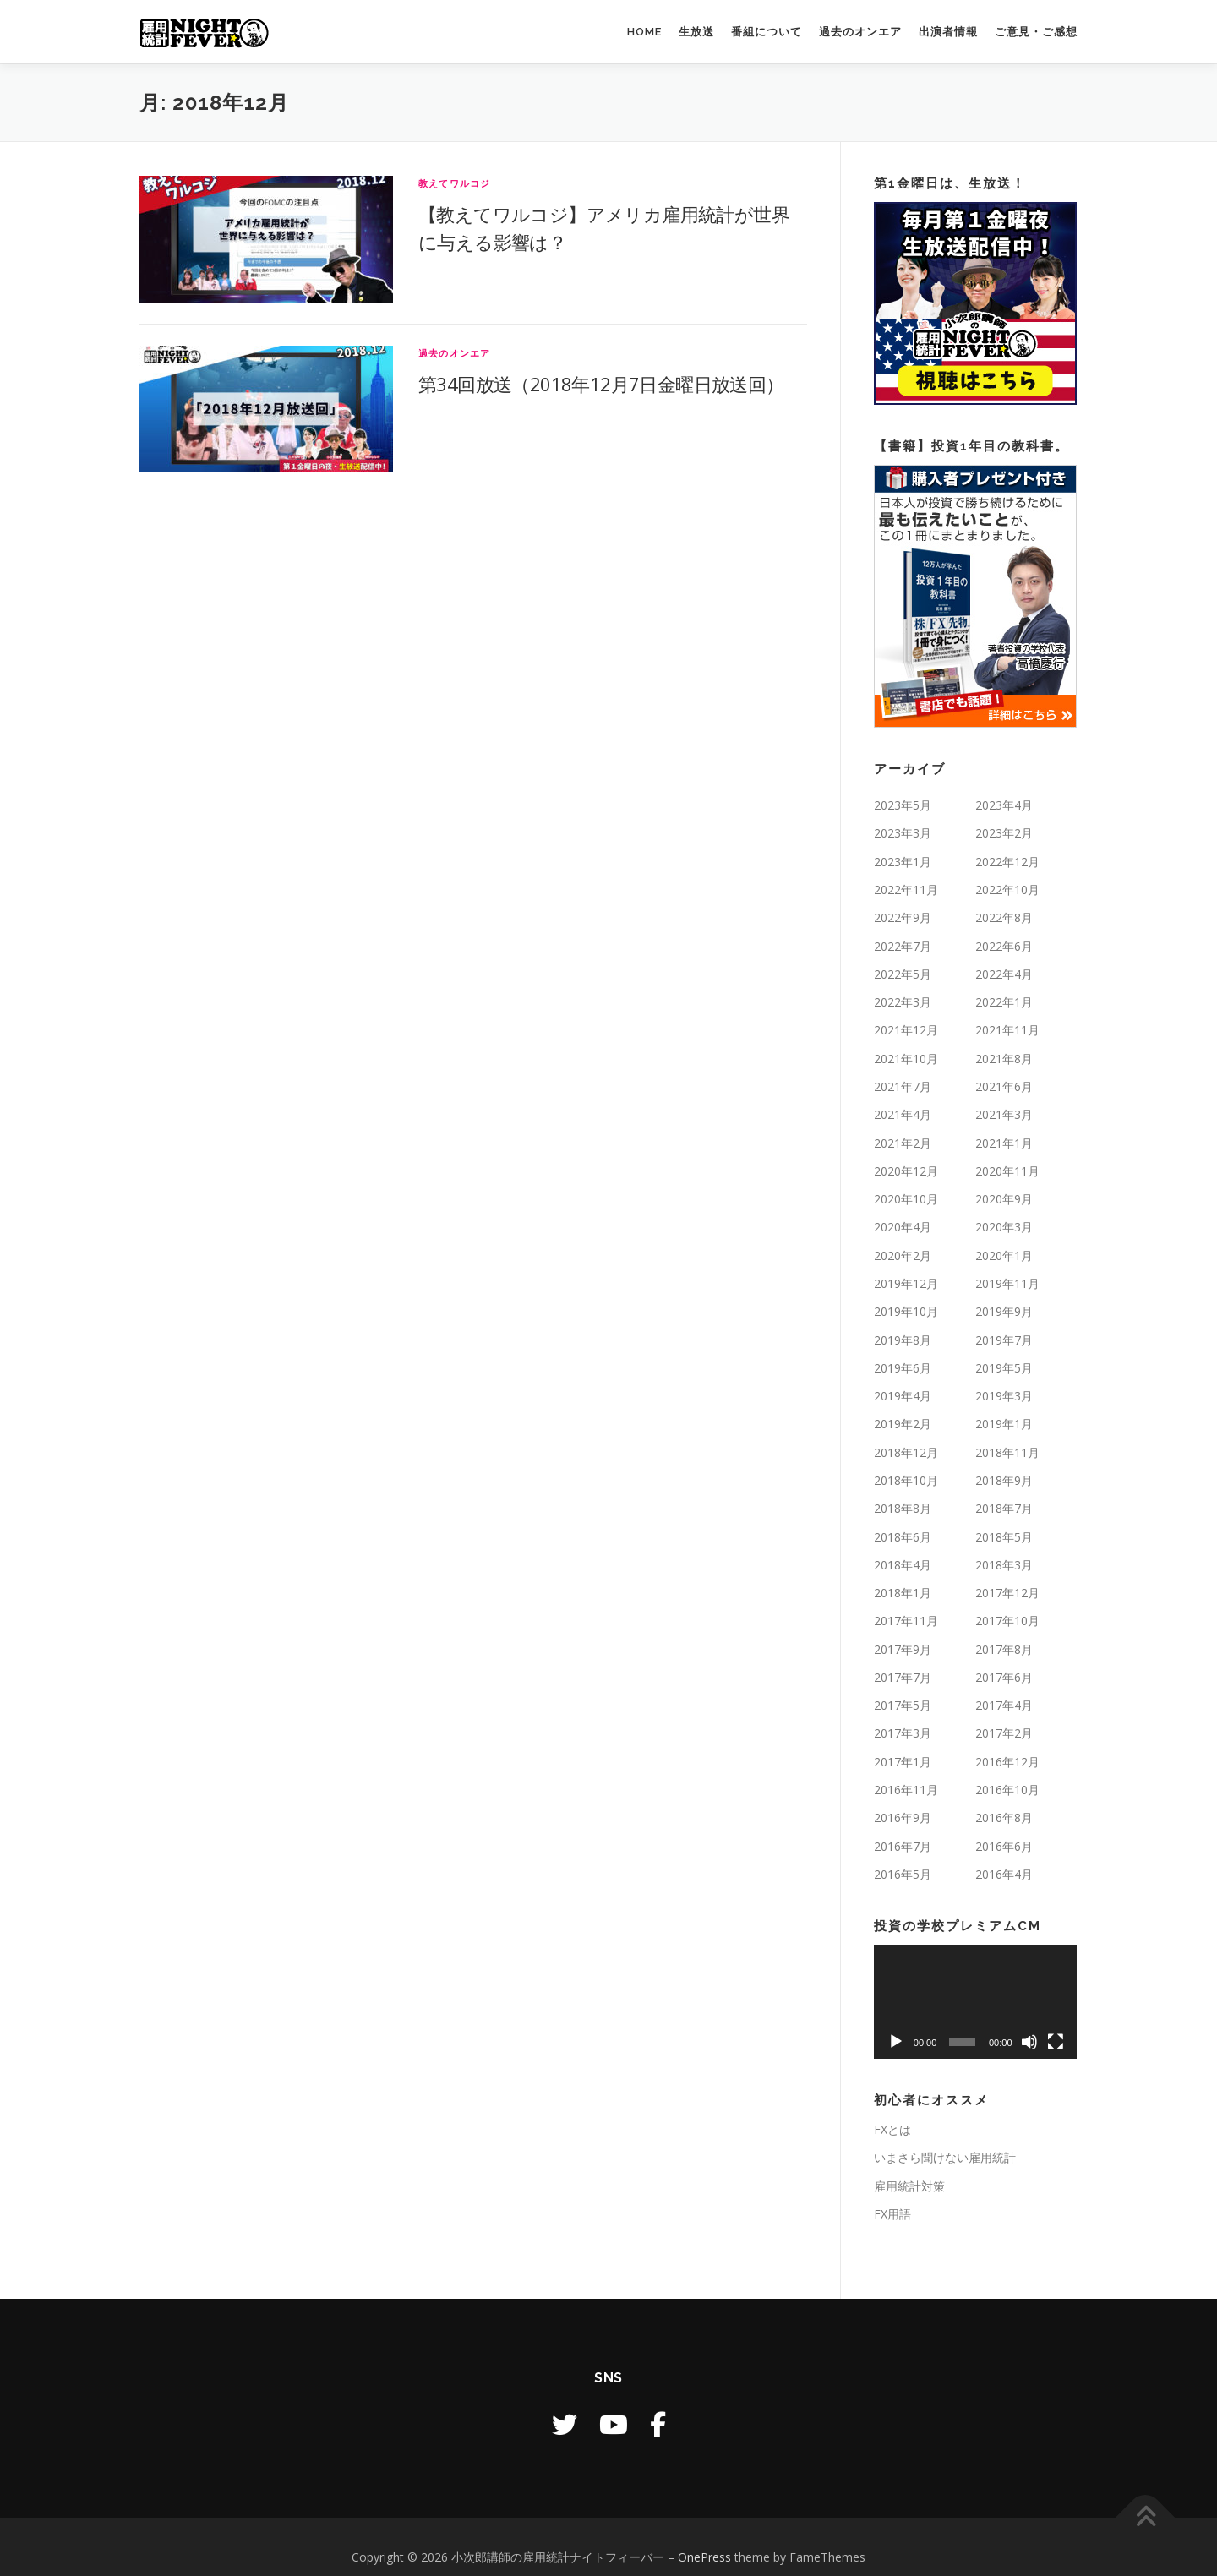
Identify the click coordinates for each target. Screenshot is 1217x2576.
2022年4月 (1004, 974)
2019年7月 (1004, 1340)
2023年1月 (902, 862)
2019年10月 (906, 1311)
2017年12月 (1007, 1593)
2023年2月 (1004, 833)
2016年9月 (902, 1817)
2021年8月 (1004, 1059)
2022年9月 (902, 917)
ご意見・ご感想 (1036, 31)
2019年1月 (1004, 1424)
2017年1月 (902, 1762)
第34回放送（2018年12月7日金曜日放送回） (601, 383)
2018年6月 (902, 1537)
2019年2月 (902, 1424)
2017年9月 (902, 1649)
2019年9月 (1004, 1311)
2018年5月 (1004, 1537)
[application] (975, 2002)
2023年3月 (902, 833)
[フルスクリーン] (1055, 2041)
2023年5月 (902, 805)
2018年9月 (1004, 1480)
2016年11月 (906, 1790)
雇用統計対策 (909, 2186)
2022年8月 (1004, 917)
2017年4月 (1004, 1705)
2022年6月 (1004, 946)
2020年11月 (1007, 1171)
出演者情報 (948, 31)
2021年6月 (1004, 1086)
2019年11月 (1007, 1283)
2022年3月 (902, 1002)
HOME (644, 31)
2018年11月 (1007, 1452)
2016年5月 (902, 1874)
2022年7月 (902, 946)
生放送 (696, 31)
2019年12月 (906, 1283)
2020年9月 (1004, 1199)
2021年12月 (906, 1030)
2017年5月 (902, 1705)
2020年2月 (902, 1255)
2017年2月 (1004, 1733)
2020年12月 (906, 1171)
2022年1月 (1004, 1002)
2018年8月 (902, 1508)
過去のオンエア (860, 31)
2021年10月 (906, 1059)
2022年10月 (1007, 889)
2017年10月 (1007, 1621)
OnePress (704, 2557)
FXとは (892, 2129)
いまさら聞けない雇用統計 (945, 2157)
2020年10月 (906, 1199)
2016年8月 (1004, 1817)
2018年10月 (906, 1480)
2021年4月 (902, 1114)
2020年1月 (1004, 1255)
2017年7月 (902, 1677)
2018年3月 (1004, 1565)
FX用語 (892, 2214)
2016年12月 (1007, 1762)
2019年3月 (1004, 1396)
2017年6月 (1004, 1677)
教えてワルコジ (454, 183)
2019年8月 (902, 1340)
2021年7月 (902, 1086)
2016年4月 (1004, 1874)
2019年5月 (1004, 1368)
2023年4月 (1004, 805)
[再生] (895, 2041)
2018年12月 (906, 1452)
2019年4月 (902, 1396)
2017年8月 (1004, 1649)
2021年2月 (902, 1143)
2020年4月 (902, 1227)
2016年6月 (1004, 1846)
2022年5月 (902, 974)
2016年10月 (1007, 1790)
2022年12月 (1007, 862)
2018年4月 (902, 1565)
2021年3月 (1004, 1114)
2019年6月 (902, 1368)
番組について (766, 31)
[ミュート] (1029, 2041)
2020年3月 (1004, 1227)
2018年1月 (902, 1593)
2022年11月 (906, 889)
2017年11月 (906, 1621)
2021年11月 (1007, 1030)
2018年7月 (1004, 1508)
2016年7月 (902, 1846)
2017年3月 (902, 1733)
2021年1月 (1004, 1143)
